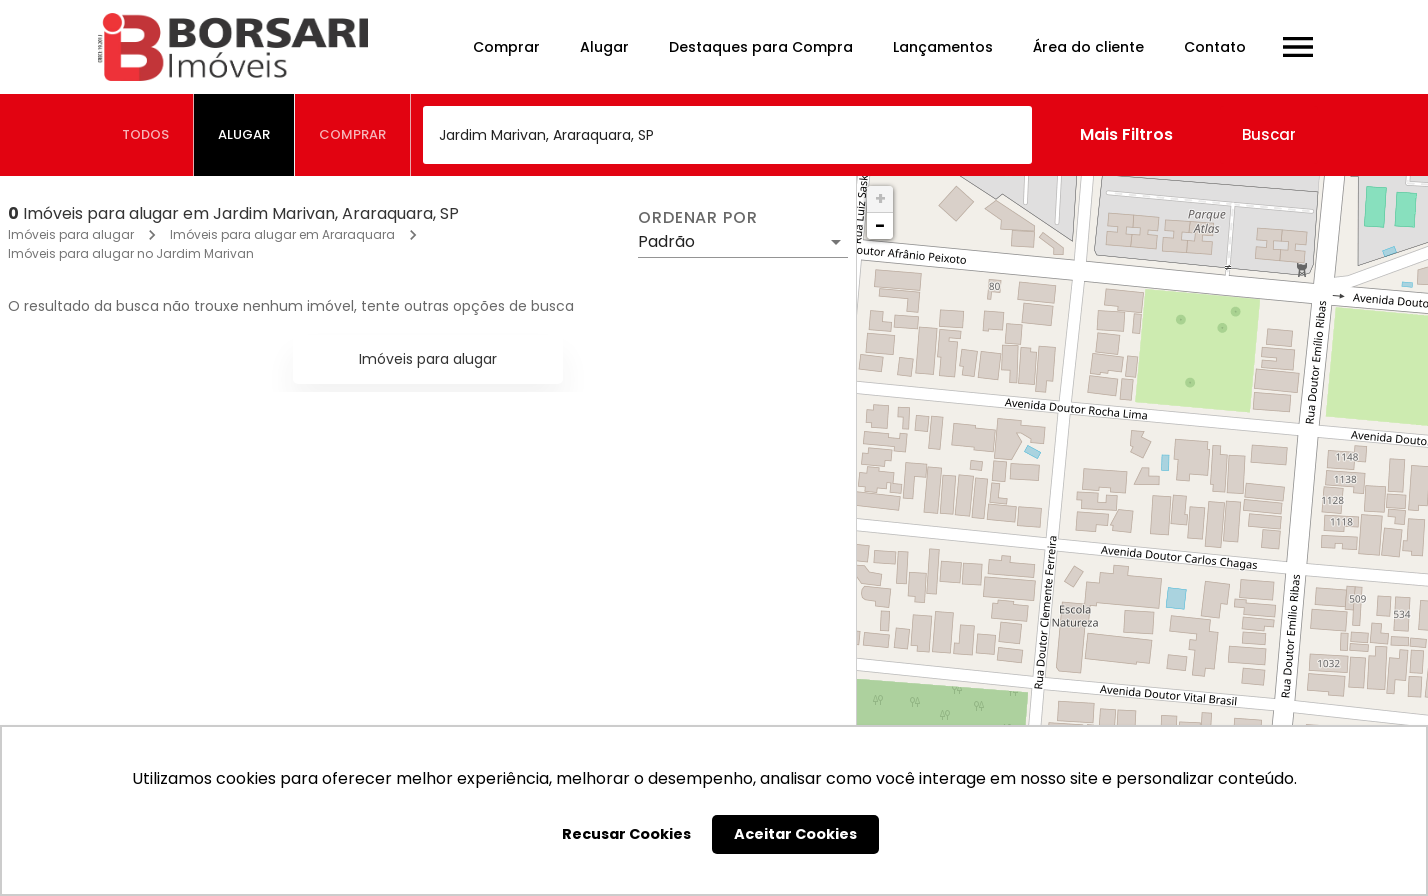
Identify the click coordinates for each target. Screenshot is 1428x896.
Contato (1215, 47)
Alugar (604, 47)
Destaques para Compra (761, 47)
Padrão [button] (666, 241)
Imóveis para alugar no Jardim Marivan (131, 253)
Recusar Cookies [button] (626, 834)
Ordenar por (698, 218)
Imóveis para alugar (71, 234)
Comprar (506, 47)
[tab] (146, 135)
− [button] (880, 225)
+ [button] (880, 198)
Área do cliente (1088, 47)
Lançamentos (943, 47)
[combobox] (727, 135)
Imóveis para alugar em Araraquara (282, 234)
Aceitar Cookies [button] (795, 834)
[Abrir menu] (1298, 47)
